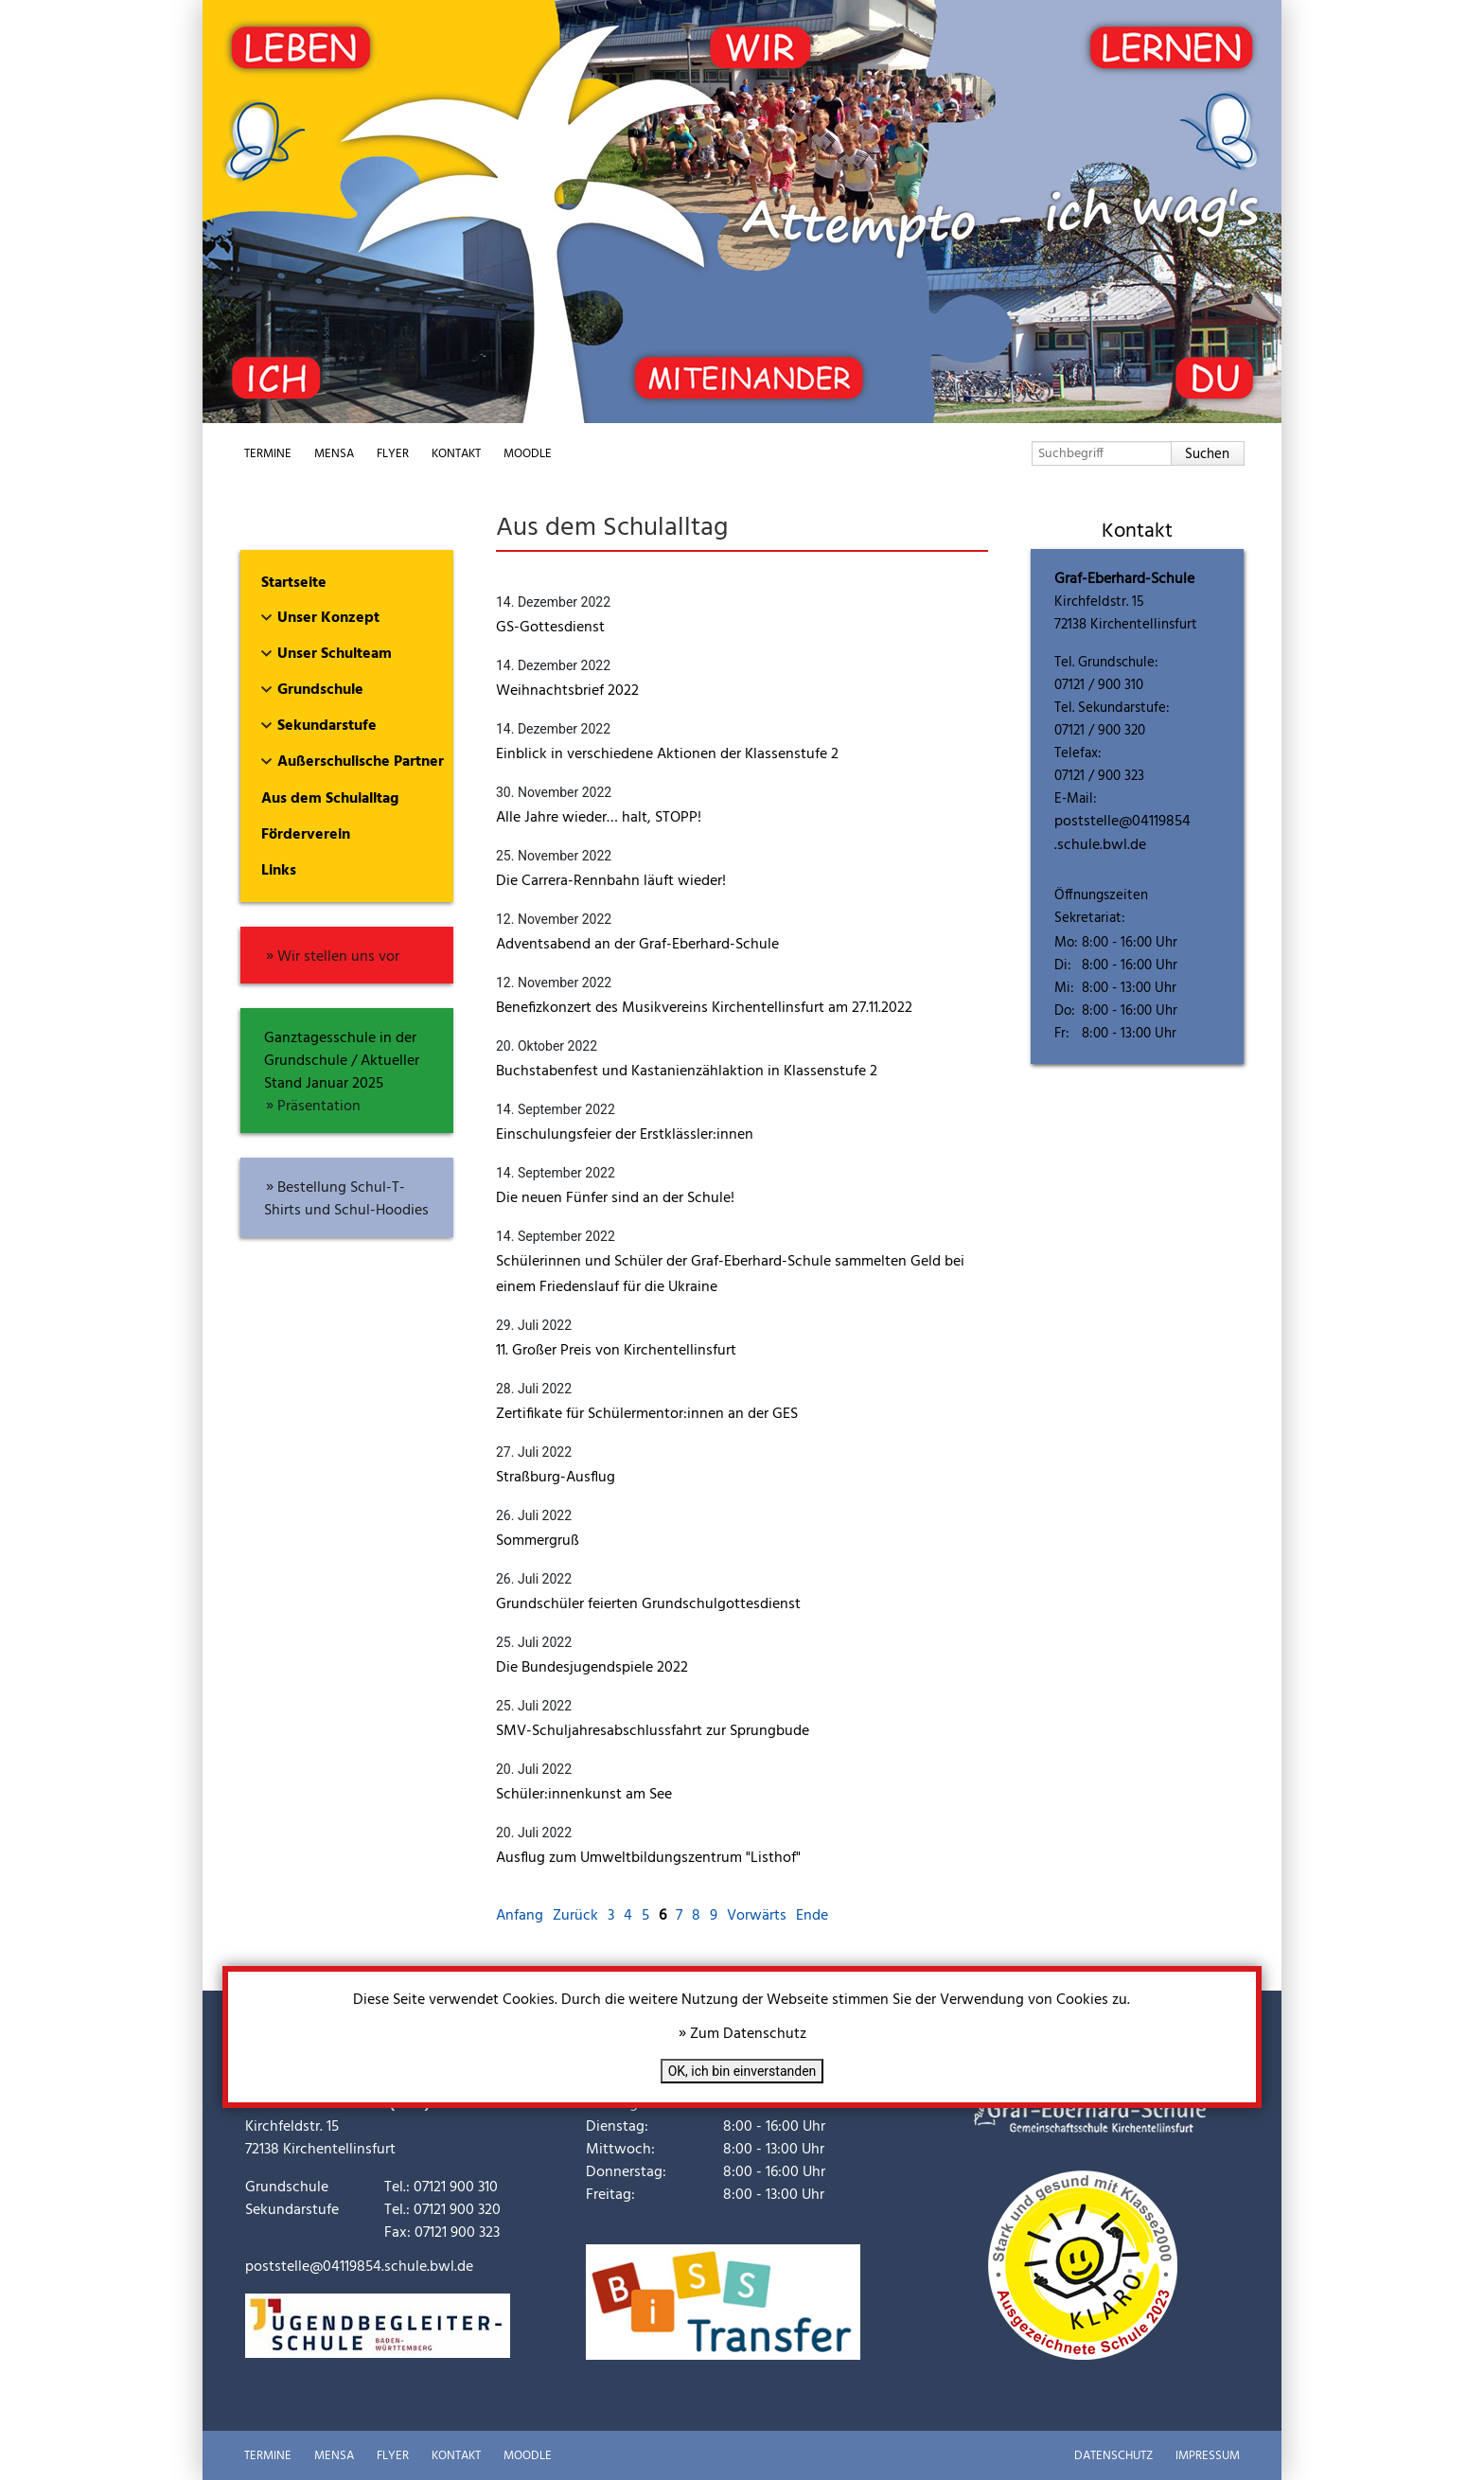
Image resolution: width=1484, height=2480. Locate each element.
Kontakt (456, 454)
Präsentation (319, 1106)
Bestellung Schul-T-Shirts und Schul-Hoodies (346, 1199)
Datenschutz (1113, 2456)
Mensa (334, 454)
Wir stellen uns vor (338, 957)
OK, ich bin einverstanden (742, 2071)
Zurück (575, 1916)
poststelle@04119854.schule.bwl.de (1122, 833)
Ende (812, 1916)
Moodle (528, 454)
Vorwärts (756, 1916)
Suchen (1207, 454)
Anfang (519, 1916)
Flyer (393, 454)
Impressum (1207, 2456)
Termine (268, 454)
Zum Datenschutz (748, 2034)
